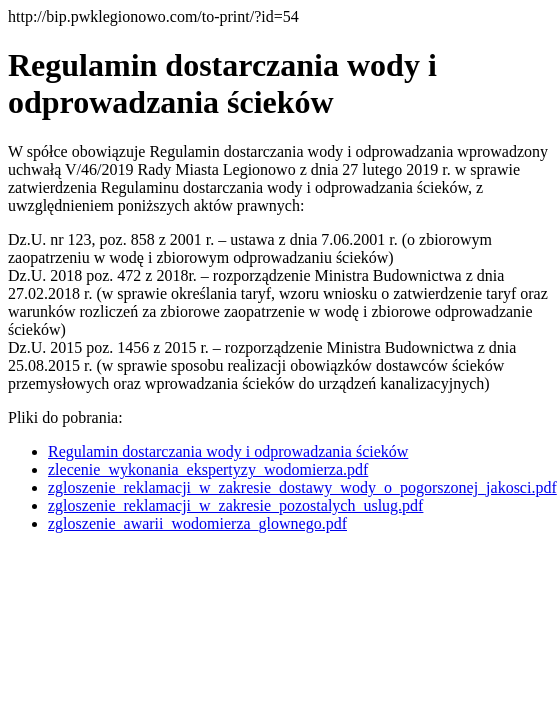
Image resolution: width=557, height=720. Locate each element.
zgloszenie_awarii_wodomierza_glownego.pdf (197, 523)
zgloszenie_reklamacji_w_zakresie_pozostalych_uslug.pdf (235, 505)
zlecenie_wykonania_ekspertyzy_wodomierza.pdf (208, 469)
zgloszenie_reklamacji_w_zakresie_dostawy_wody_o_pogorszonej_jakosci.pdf (302, 487)
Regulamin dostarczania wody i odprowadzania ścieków (228, 451)
